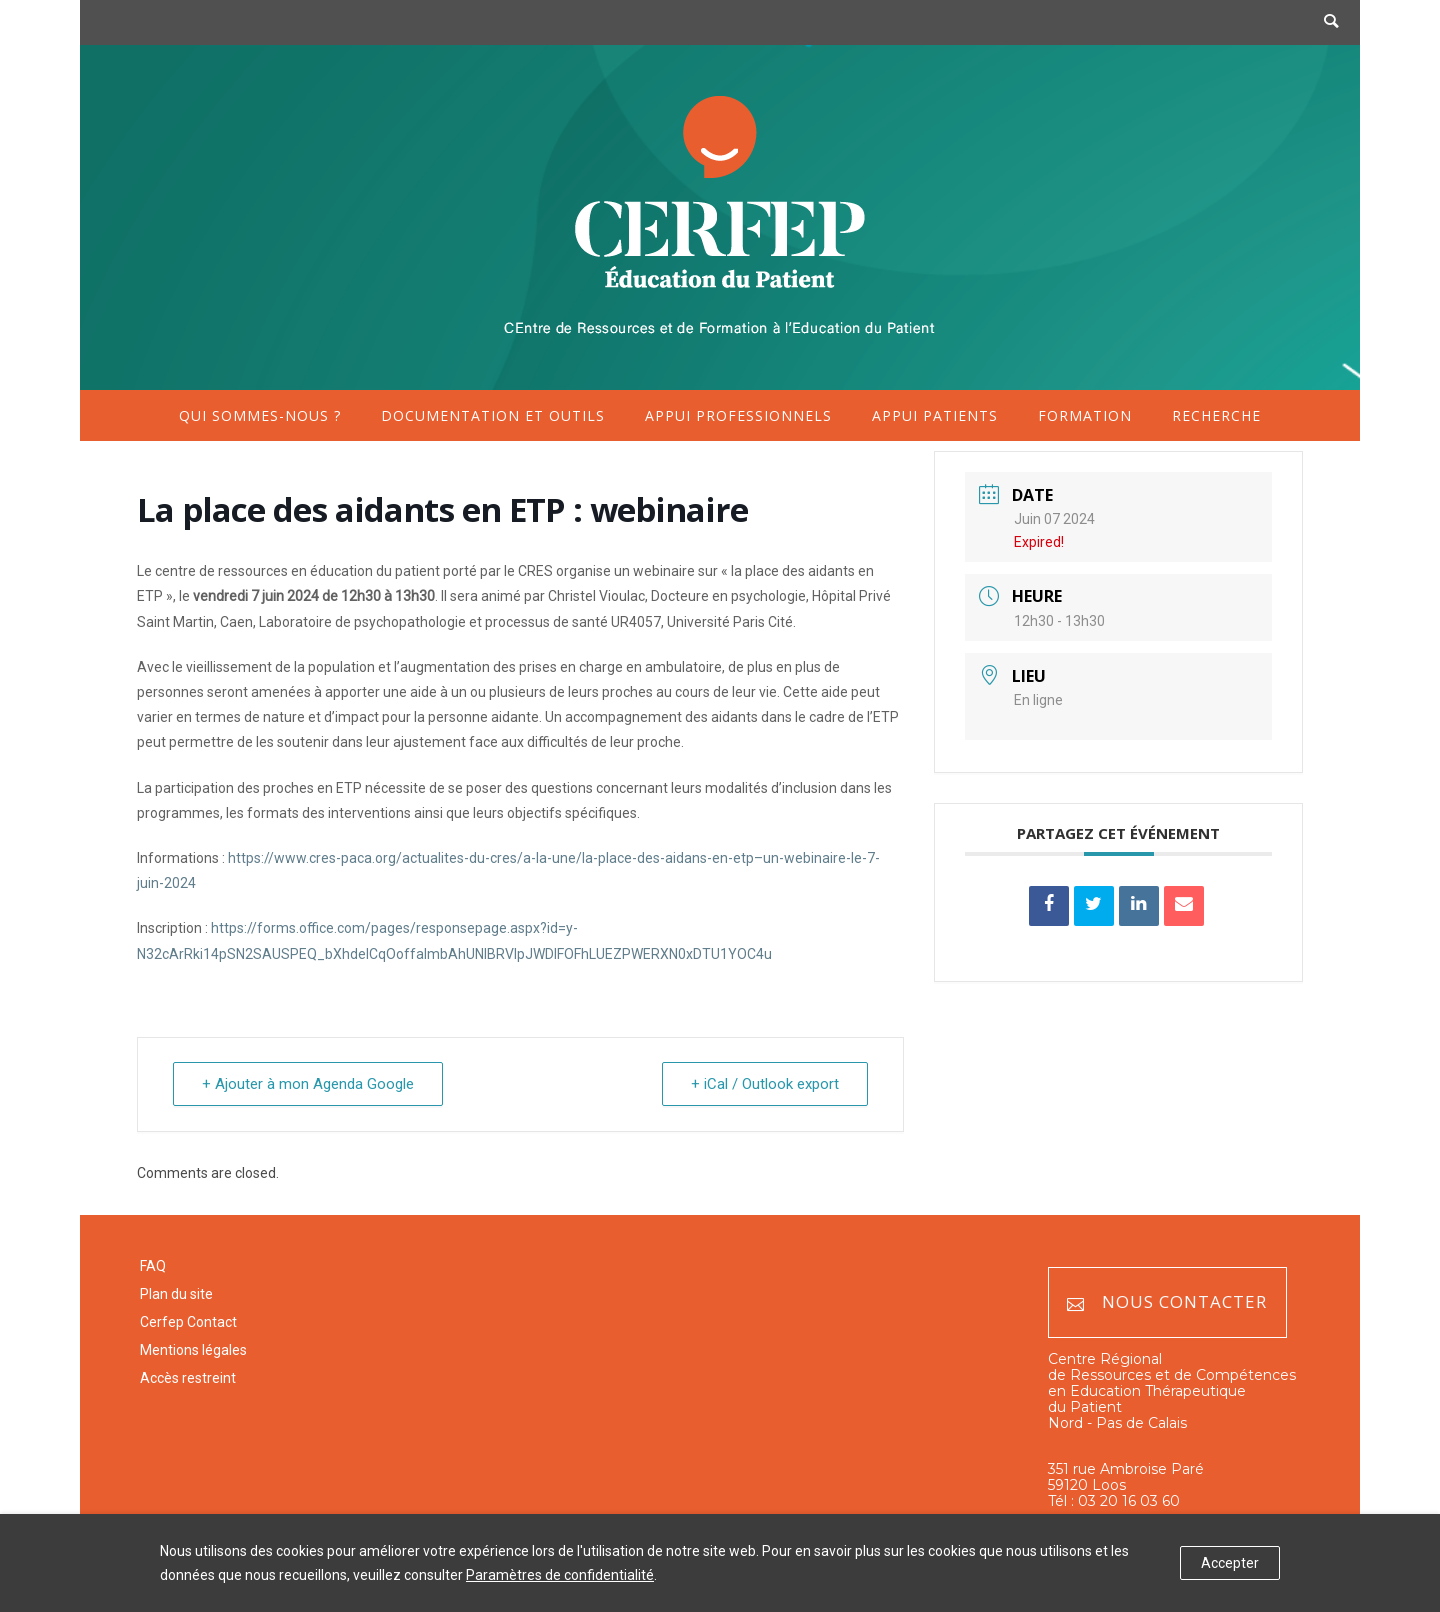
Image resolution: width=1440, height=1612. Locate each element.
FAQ (153, 1266)
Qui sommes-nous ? (260, 415)
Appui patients (935, 415)
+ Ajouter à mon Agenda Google (308, 1084)
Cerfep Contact (188, 1322)
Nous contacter (1167, 1302)
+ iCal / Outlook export (765, 1084)
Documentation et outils (493, 415)
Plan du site (176, 1294)
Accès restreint (188, 1378)
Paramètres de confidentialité (560, 1575)
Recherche (1216, 415)
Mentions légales (193, 1350)
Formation (1085, 415)
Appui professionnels (738, 415)
